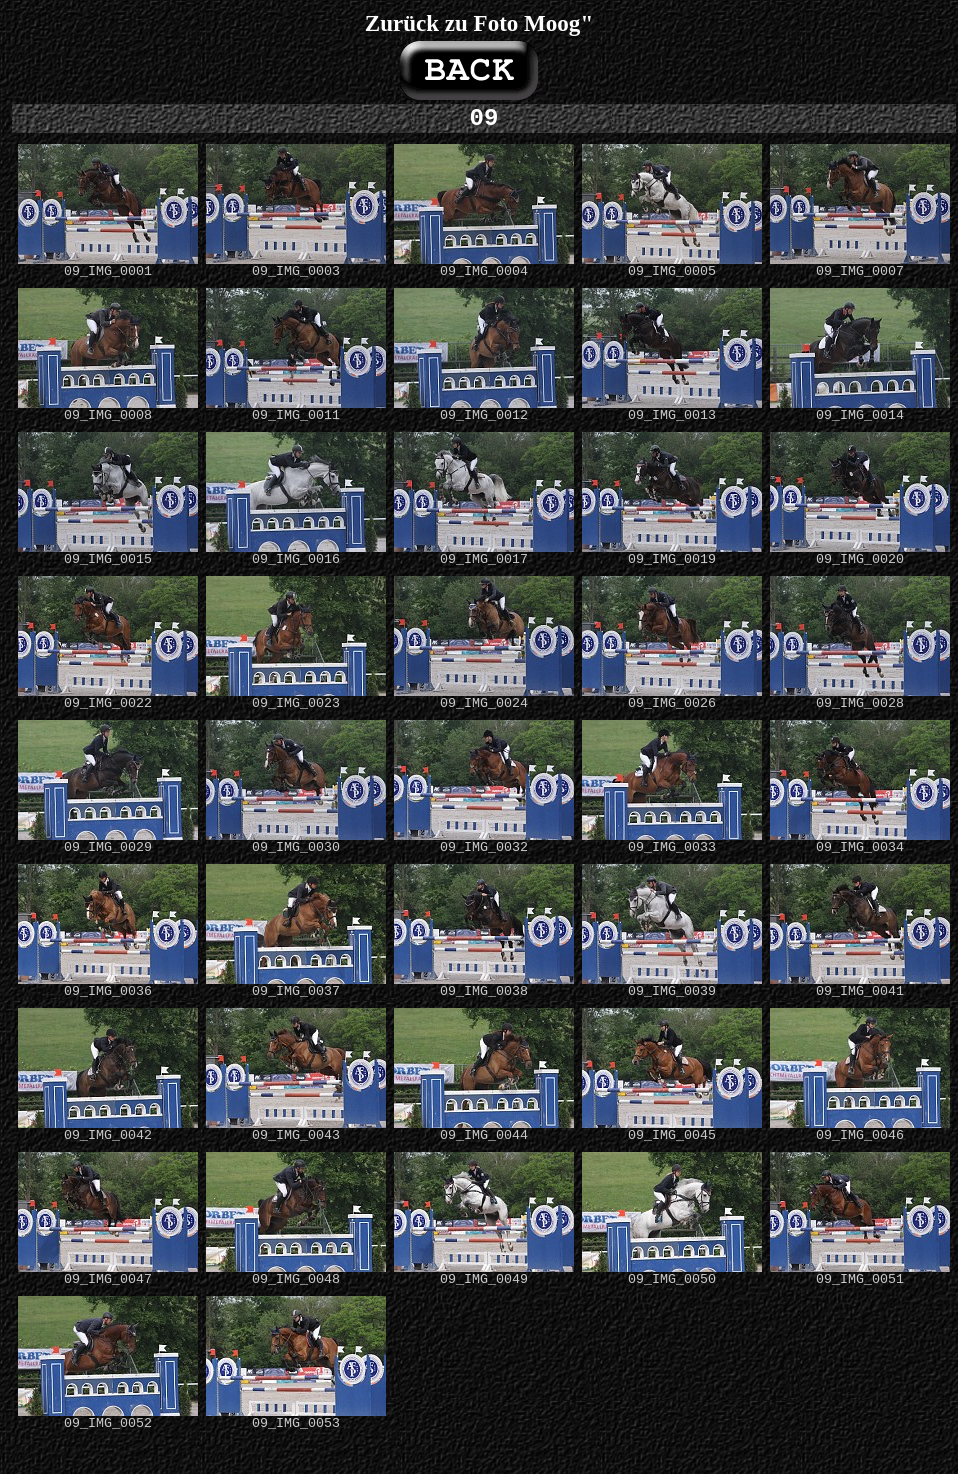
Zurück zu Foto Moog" (479, 23)
